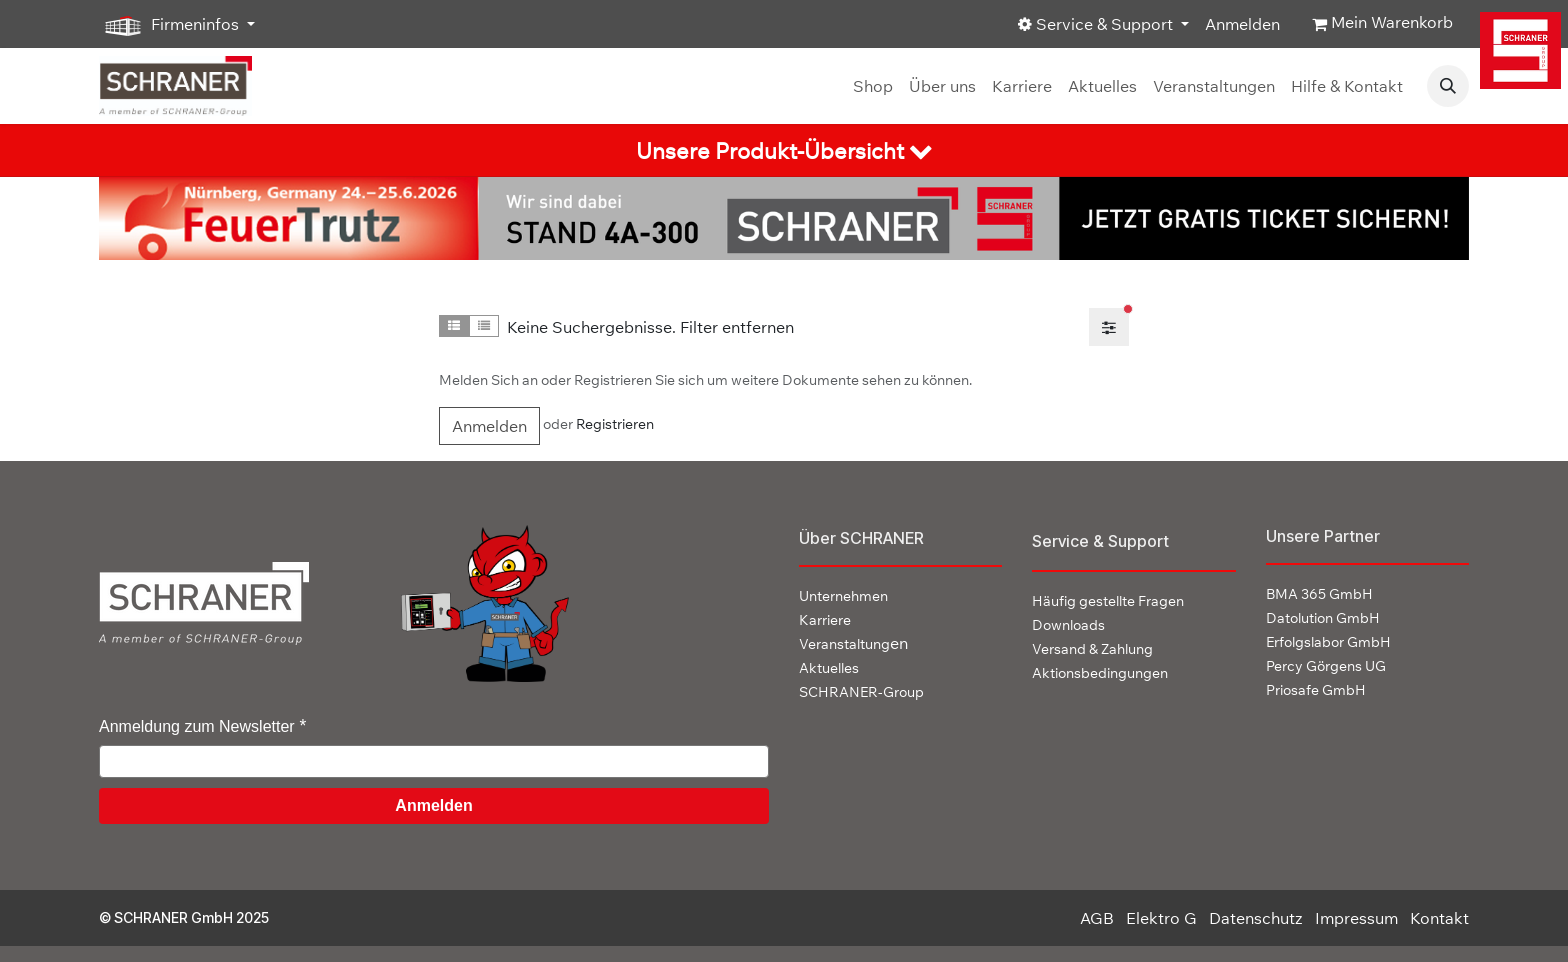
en (853, 643)
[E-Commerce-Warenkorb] (1382, 24)
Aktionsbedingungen (1100, 673)
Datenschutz (1256, 918)
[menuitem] (873, 86)
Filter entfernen (737, 327)
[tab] (784, 150)
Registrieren (615, 424)
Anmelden (1242, 24)
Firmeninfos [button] (171, 25)
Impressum (1356, 918)
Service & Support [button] (1097, 24)
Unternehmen (843, 596)
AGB (1097, 918)
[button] (1448, 86)
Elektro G (1161, 918)
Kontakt (1439, 918)
